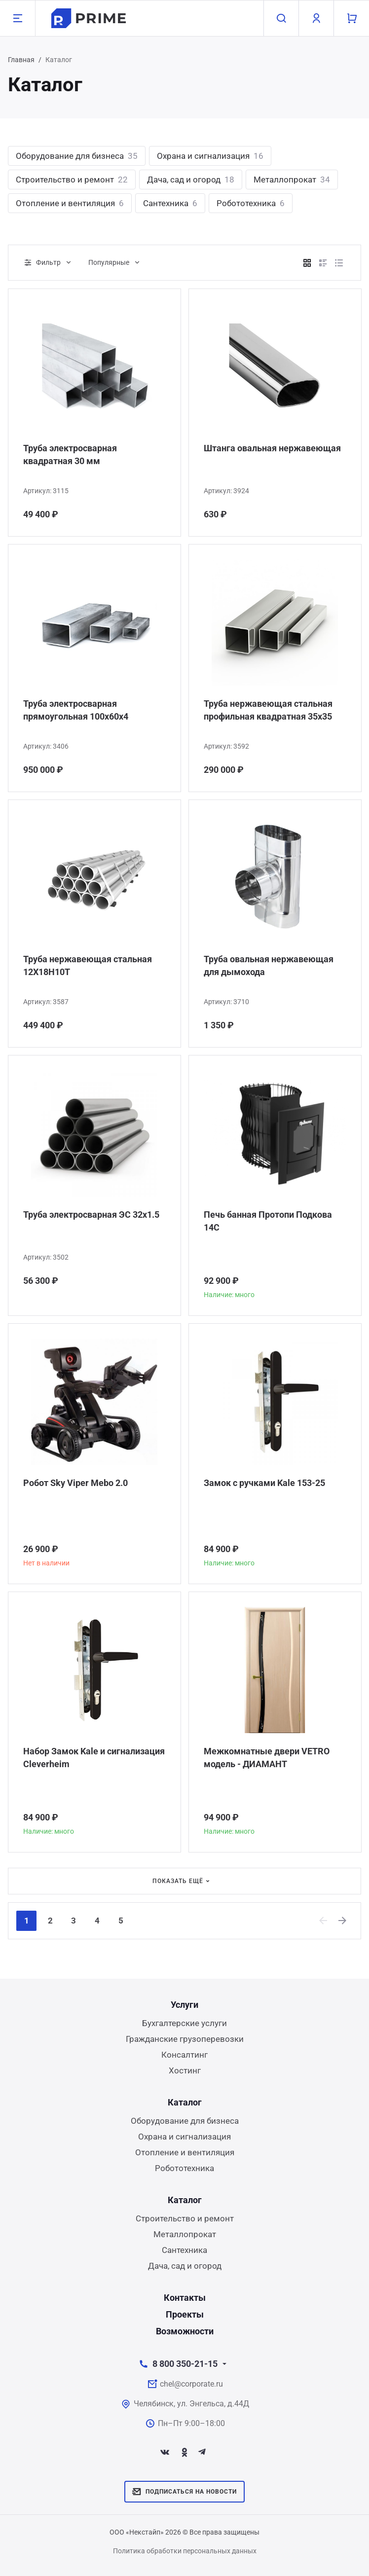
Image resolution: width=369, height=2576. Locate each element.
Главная (21, 60)
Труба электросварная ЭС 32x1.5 (91, 1214)
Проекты (185, 2314)
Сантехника (170, 203)
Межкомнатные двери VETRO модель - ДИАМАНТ (267, 1757)
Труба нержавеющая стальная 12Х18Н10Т (87, 965)
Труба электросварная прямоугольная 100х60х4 (75, 710)
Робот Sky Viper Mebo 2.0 (75, 1483)
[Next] (343, 1920)
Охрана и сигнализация (210, 156)
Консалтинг (184, 2055)
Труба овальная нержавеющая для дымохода (268, 965)
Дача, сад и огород (190, 179)
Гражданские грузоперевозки (185, 2039)
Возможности (185, 2331)
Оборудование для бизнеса (77, 156)
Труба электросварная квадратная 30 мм (70, 454)
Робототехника (251, 203)
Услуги (184, 2004)
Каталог (185, 2102)
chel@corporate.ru (191, 2384)
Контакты (185, 2297)
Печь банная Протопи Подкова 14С (268, 1221)
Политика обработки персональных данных (185, 2551)
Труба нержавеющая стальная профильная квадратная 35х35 (268, 710)
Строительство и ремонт (72, 179)
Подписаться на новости (184, 2492)
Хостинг (185, 2070)
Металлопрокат (292, 179)
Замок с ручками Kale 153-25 (264, 1483)
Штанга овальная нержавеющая (272, 448)
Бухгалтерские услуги (184, 2023)
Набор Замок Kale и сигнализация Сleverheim (94, 1757)
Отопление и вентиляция (70, 203)
